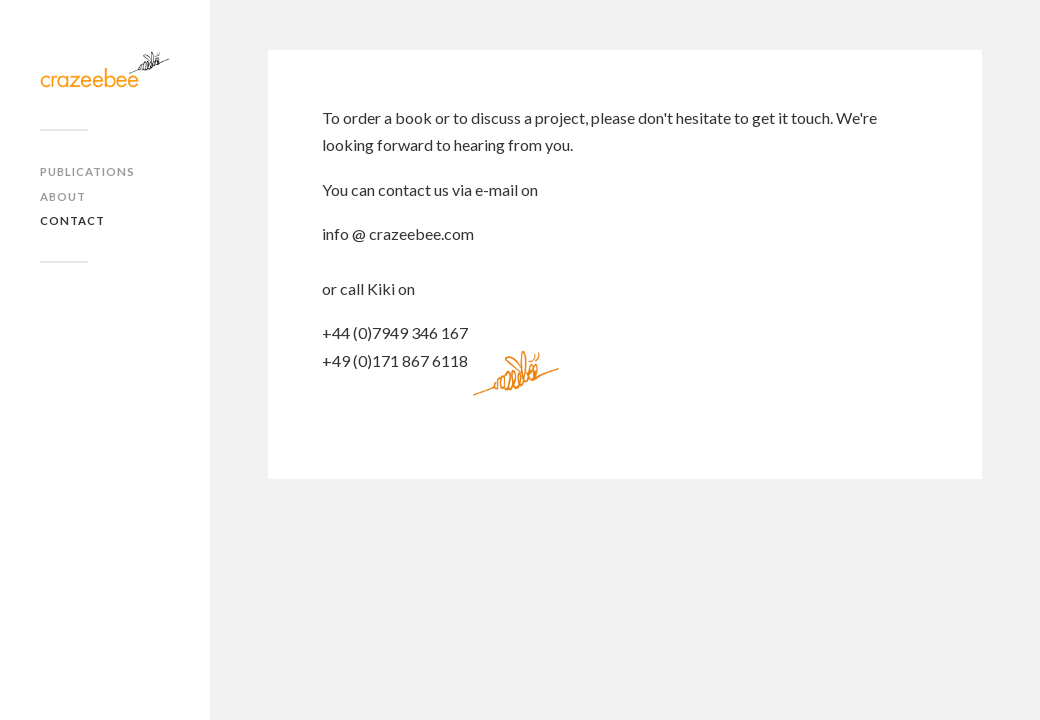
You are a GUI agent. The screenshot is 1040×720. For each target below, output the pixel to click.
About (63, 196)
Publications (87, 171)
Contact (72, 220)
